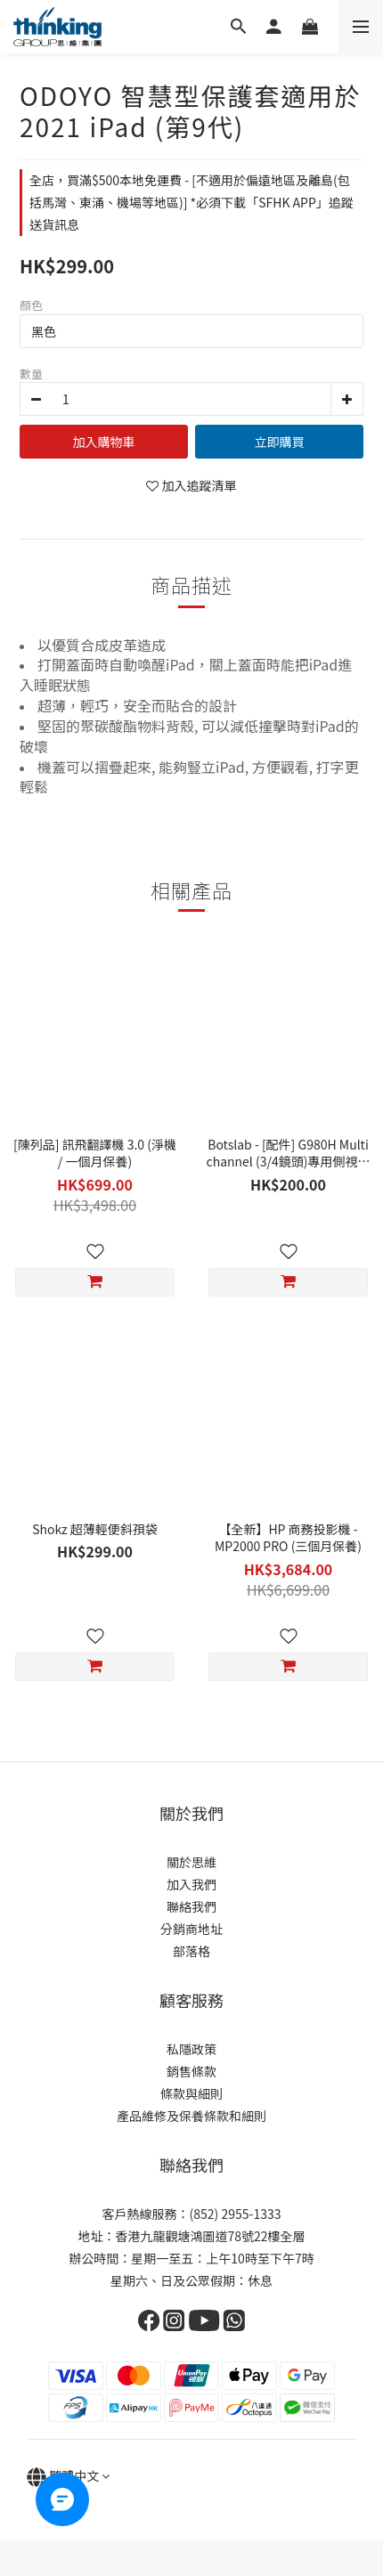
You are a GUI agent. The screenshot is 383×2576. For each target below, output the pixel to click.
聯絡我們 (191, 1906)
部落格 (191, 1951)
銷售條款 (191, 2071)
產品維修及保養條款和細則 (191, 2116)
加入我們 (191, 1884)
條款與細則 (191, 2093)
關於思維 (191, 1862)
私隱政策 (191, 2049)
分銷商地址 (191, 1929)
